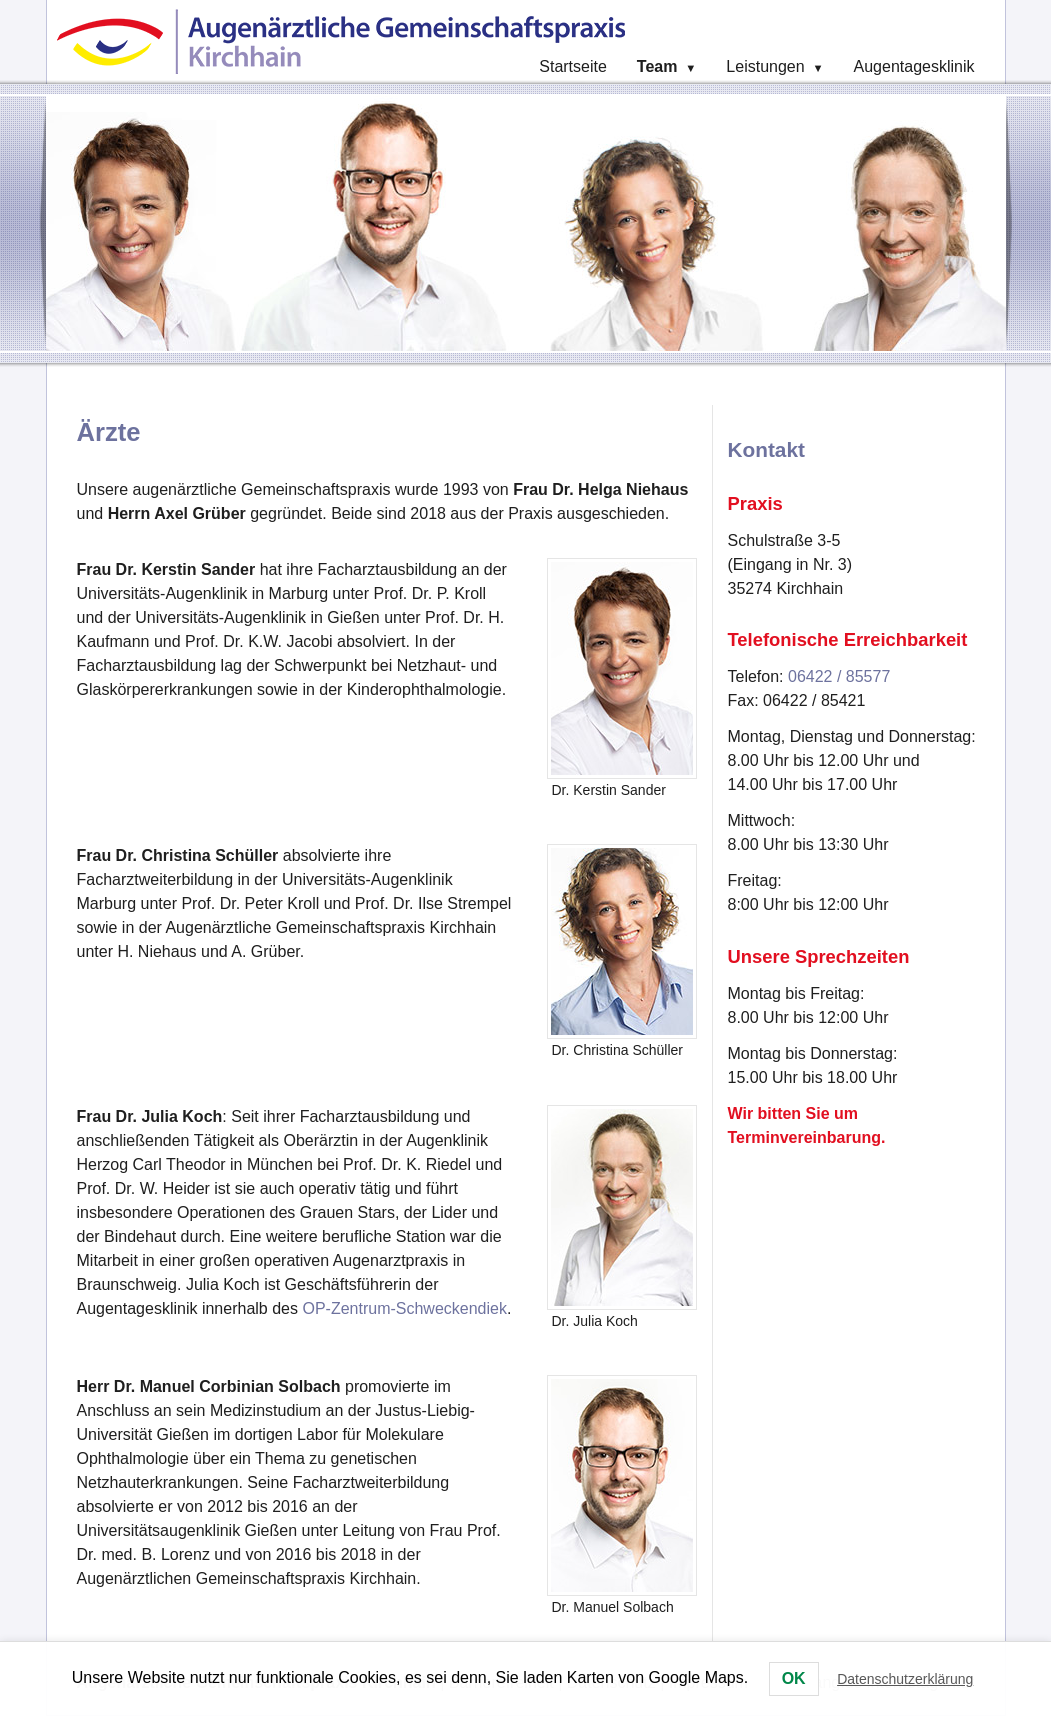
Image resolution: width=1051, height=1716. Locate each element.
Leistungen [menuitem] (774, 66)
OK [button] (794, 1678)
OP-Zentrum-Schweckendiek (404, 1308)
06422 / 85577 (839, 676)
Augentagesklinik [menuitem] (914, 66)
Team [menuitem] (667, 66)
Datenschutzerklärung (905, 1679)
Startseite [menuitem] (573, 66)
